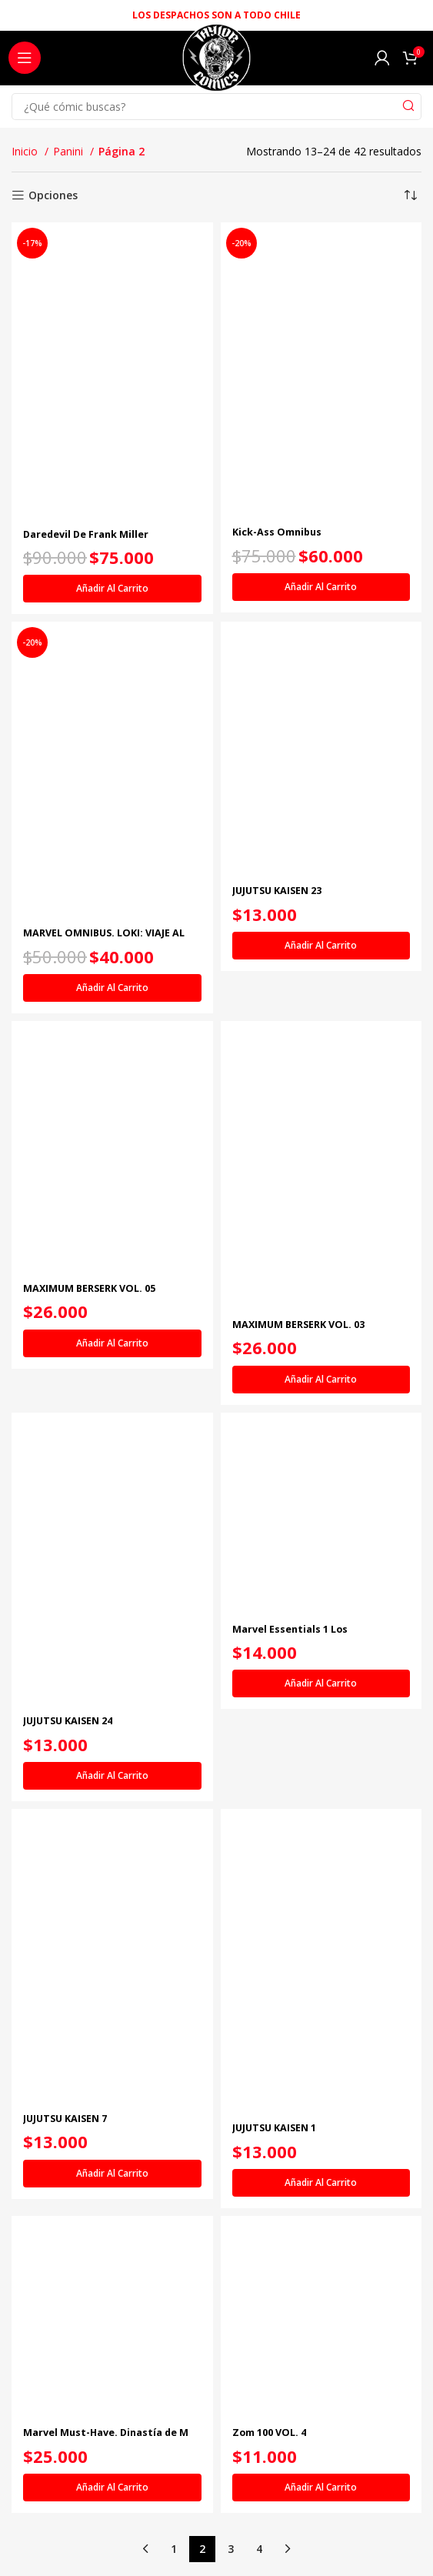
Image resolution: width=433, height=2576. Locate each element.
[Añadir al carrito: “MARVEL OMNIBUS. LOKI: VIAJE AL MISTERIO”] (112, 988)
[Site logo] (216, 62)
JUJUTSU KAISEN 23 (276, 890)
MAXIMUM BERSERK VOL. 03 (298, 1324)
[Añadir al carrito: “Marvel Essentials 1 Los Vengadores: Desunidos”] (321, 1683)
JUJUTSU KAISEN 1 (274, 2127)
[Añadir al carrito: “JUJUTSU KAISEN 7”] (112, 2173)
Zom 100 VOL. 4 (269, 2432)
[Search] (216, 106)
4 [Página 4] (259, 2548)
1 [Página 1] (174, 2548)
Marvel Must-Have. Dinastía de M (105, 2432)
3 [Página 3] (231, 2548)
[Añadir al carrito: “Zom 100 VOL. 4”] (321, 2487)
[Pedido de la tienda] (409, 195)
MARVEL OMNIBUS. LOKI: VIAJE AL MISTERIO (104, 938)
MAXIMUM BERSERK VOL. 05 (89, 1288)
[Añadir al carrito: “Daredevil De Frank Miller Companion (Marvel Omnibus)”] (112, 588)
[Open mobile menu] (24, 57)
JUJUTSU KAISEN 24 (67, 1720)
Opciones (53, 195)
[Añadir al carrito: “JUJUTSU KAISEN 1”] (321, 2183)
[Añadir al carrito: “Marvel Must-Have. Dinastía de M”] (112, 2487)
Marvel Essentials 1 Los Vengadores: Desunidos (290, 1635)
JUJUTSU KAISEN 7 (65, 2118)
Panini (69, 151)
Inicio (26, 151)
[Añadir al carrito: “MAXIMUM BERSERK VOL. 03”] (321, 1379)
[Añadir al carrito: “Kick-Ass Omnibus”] (321, 587)
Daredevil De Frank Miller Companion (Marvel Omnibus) (96, 540)
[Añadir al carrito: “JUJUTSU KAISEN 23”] (321, 945)
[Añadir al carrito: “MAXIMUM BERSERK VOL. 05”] (112, 1343)
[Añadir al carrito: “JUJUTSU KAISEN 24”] (112, 1776)
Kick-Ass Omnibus (276, 532)
